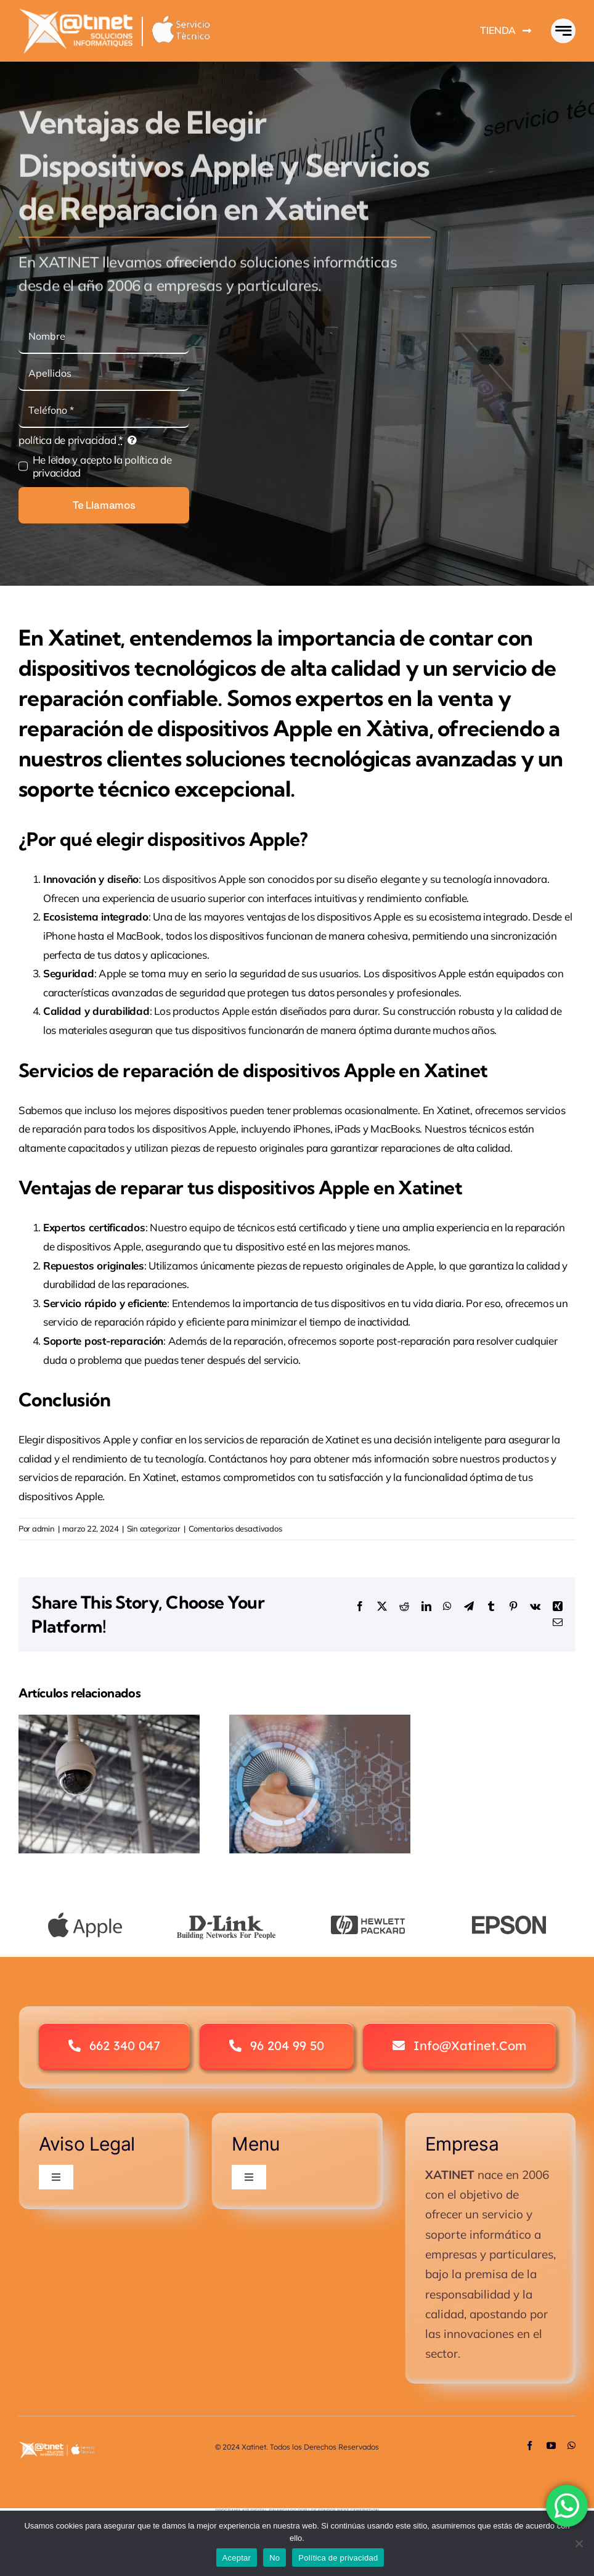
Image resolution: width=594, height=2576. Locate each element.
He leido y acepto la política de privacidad (102, 466)
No (274, 2557)
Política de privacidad (338, 2557)
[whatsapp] (572, 2445)
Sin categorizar (154, 1528)
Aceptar (236, 2557)
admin (43, 1528)
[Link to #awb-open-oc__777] (563, 30)
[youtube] (551, 2445)
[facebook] (529, 2445)
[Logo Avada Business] (126, 12)
